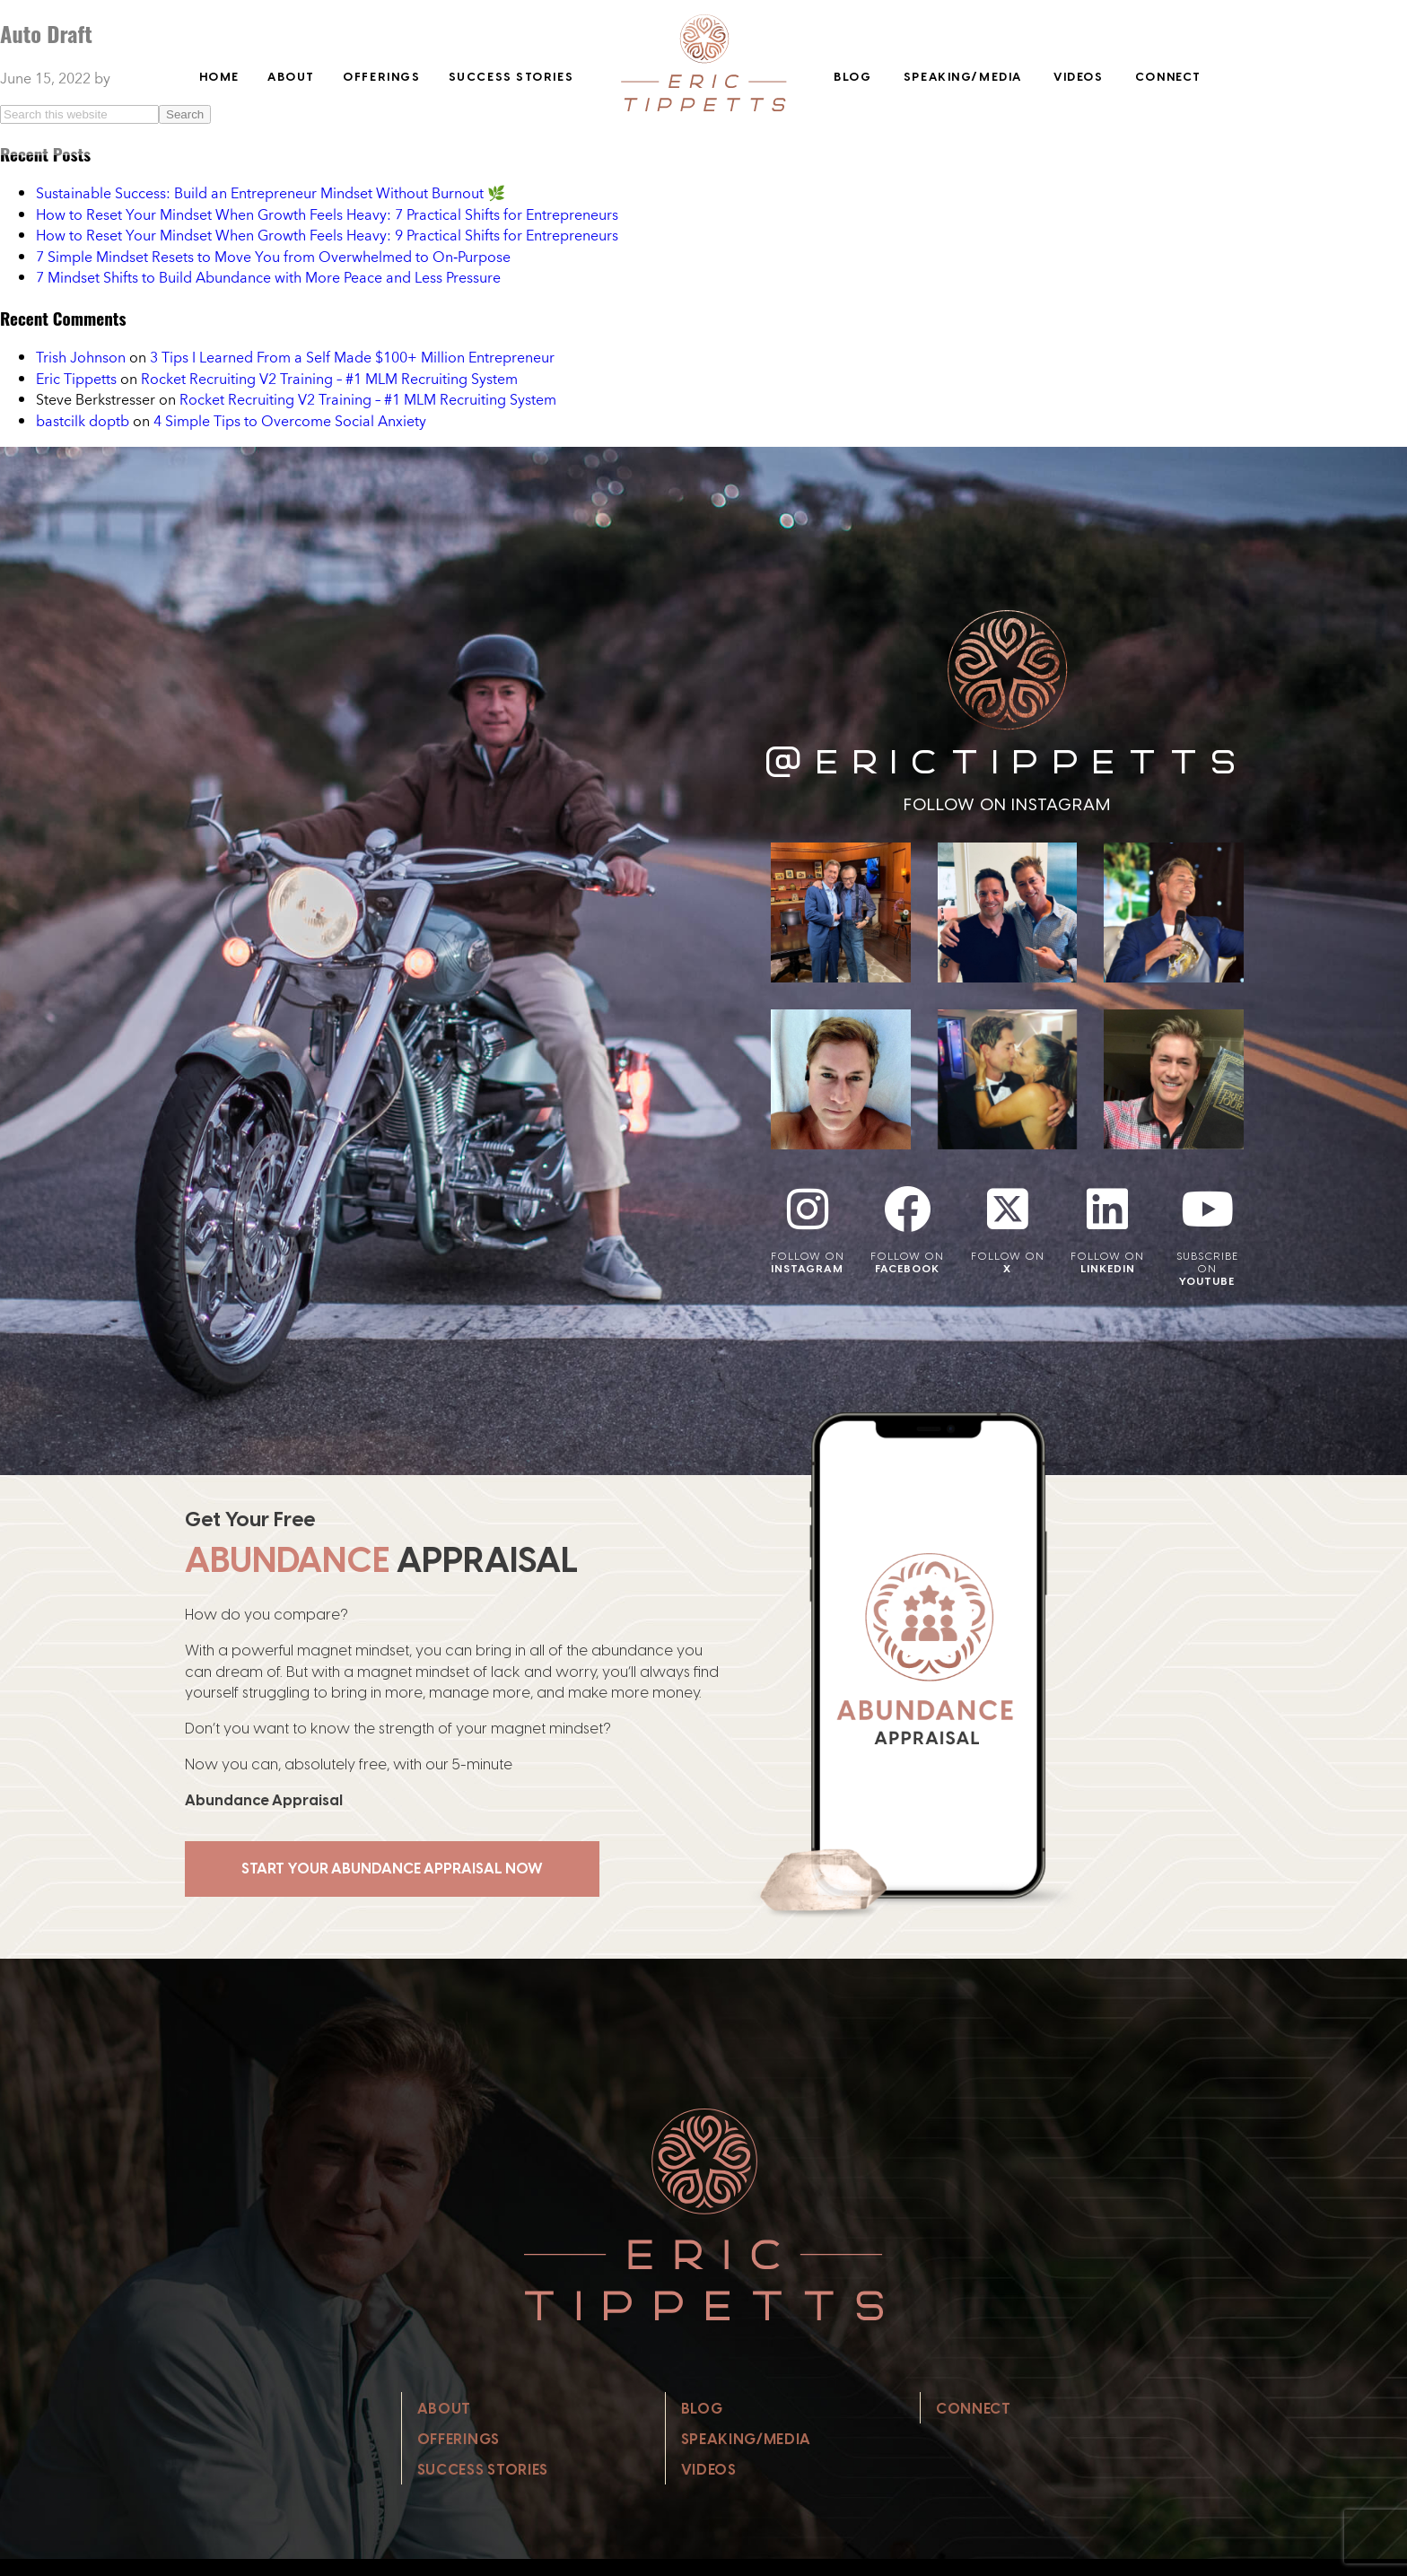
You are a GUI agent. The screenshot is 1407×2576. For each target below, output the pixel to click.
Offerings (381, 76)
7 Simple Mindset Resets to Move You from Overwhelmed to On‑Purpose (273, 256)
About (291, 76)
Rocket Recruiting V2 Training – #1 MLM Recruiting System (329, 378)
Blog (852, 76)
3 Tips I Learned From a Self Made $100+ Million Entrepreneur (352, 357)
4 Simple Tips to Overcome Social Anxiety (289, 420)
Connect (1168, 76)
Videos (1078, 76)
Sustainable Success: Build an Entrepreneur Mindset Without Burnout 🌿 (270, 193)
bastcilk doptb (82, 420)
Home (219, 76)
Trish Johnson (81, 357)
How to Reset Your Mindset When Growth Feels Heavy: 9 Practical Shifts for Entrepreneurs (327, 235)
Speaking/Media (963, 76)
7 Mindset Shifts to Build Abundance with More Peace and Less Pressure (268, 277)
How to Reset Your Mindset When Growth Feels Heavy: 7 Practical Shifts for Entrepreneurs (327, 214)
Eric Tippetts (76, 378)
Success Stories (511, 76)
